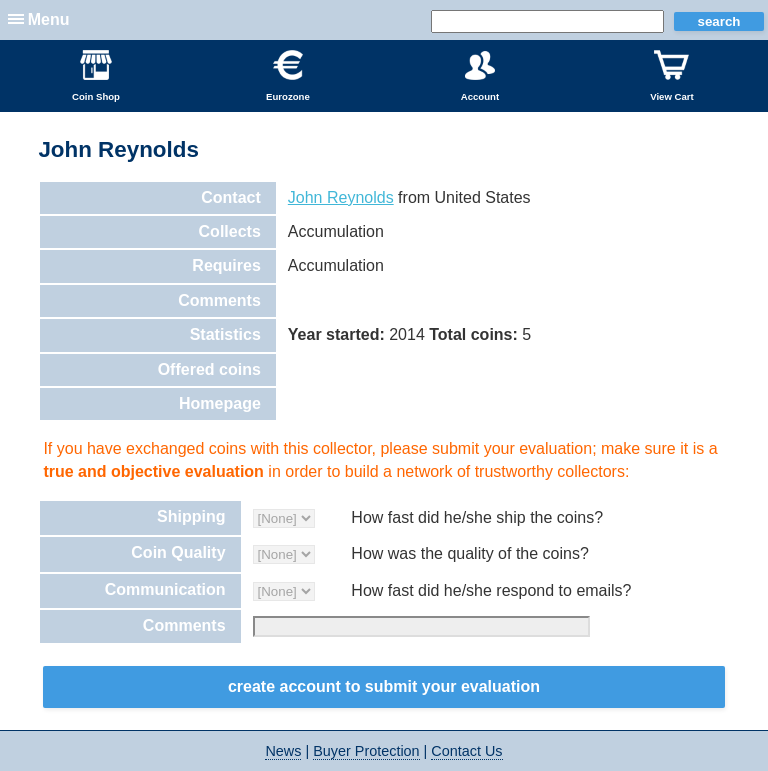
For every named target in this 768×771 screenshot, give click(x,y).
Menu (49, 19)
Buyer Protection (366, 751)
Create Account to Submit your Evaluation (384, 686)
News (283, 751)
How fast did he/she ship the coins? (477, 517)
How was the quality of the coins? (469, 553)
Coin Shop (96, 76)
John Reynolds (341, 197)
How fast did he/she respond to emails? (491, 590)
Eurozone (288, 76)
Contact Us (466, 751)
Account (480, 76)
